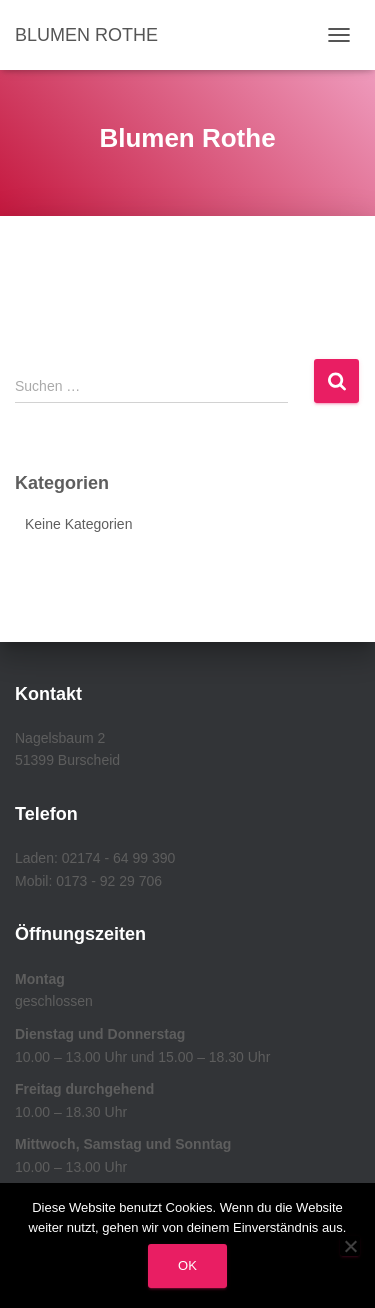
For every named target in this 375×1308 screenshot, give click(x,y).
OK (187, 1265)
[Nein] (350, 1246)
